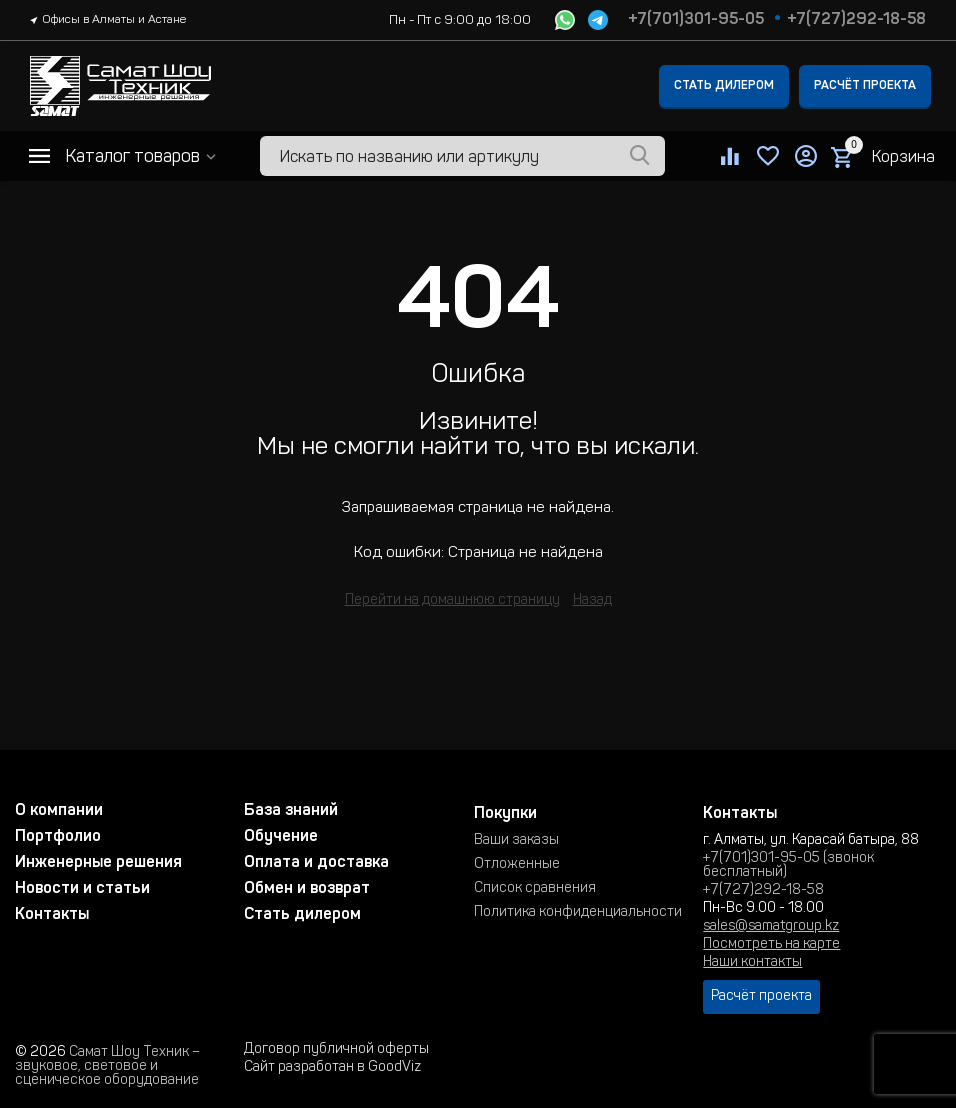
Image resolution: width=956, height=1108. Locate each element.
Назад (592, 601)
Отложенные (517, 865)
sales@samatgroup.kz (771, 927)
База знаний (291, 811)
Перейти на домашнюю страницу (452, 601)
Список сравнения (535, 889)
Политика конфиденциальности (578, 913)
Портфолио (58, 837)
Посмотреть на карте (771, 945)
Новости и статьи (82, 889)
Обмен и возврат (307, 889)
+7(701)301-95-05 (696, 20)
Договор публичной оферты (336, 1050)
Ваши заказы (516, 841)
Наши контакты (752, 963)
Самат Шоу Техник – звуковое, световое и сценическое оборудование (107, 1067)
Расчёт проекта (865, 86)
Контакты (52, 915)
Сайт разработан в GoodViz (332, 1068)
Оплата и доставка (316, 863)
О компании (59, 811)
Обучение (281, 837)
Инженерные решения (98, 863)
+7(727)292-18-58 (856, 20)
